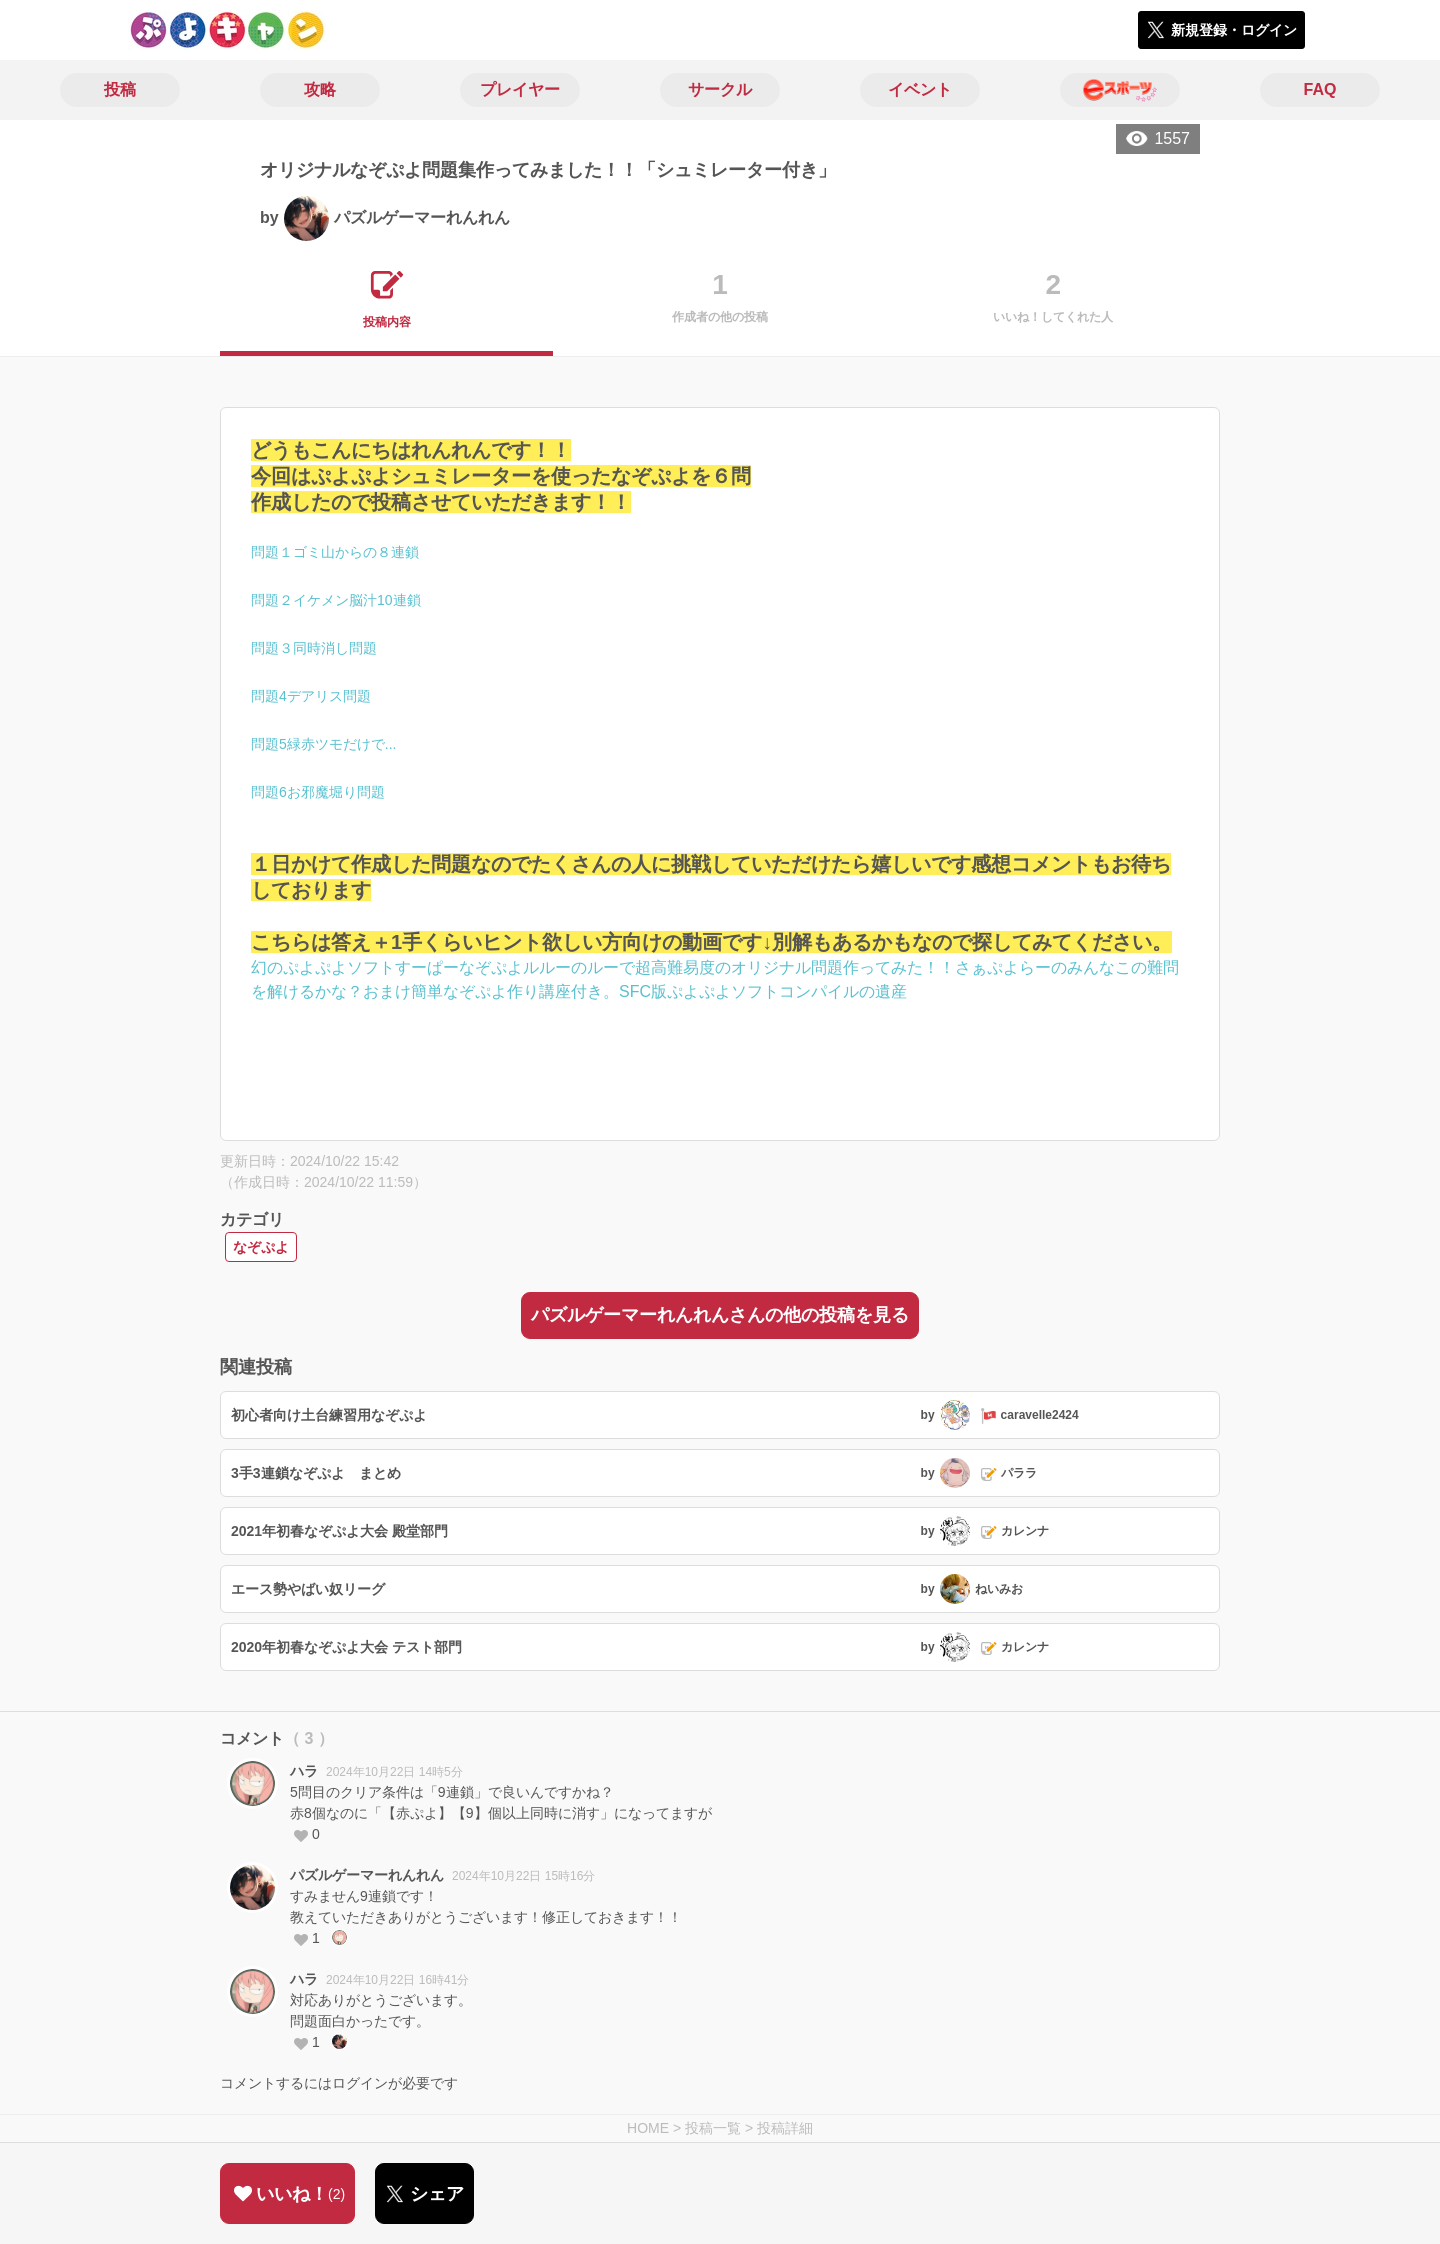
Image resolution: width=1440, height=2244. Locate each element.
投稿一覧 (713, 2128)
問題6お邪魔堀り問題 (318, 792)
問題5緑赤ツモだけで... (323, 744)
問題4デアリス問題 (311, 696)
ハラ (304, 1771)
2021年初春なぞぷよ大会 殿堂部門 (339, 1531)
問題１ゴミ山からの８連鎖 (335, 552)
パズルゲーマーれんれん (367, 1875)
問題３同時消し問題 (314, 648)
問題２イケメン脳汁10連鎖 (336, 600)
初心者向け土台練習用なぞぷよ (329, 1415)
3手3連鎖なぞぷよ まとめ (316, 1473)
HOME (648, 2128)
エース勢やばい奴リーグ (308, 1589)
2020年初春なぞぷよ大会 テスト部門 (346, 1647)
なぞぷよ (261, 1247)
